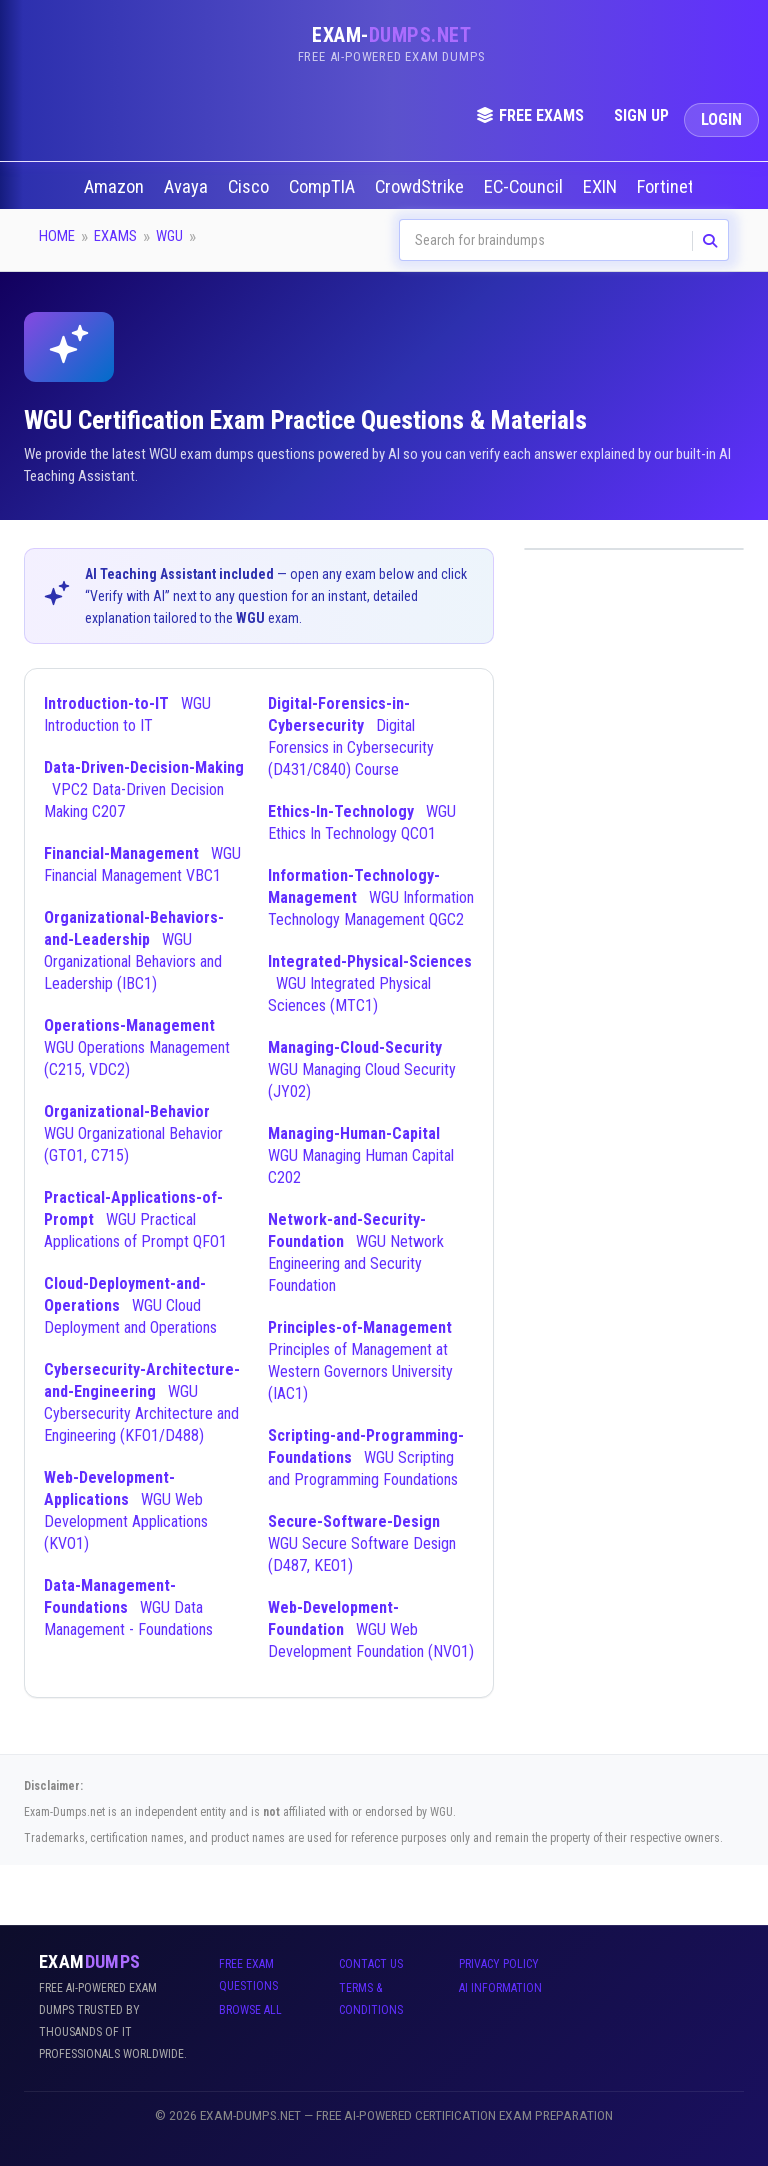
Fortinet (667, 187)
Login (721, 119)
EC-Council (525, 187)
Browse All (250, 2010)
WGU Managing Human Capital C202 (361, 1155)
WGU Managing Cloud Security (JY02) (362, 1069)
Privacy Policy (499, 1964)
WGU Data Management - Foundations (128, 1607)
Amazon (116, 187)
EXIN (602, 187)
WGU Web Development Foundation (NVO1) (371, 1629)
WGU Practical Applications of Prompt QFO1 (135, 1219)
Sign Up (641, 115)
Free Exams (530, 115)
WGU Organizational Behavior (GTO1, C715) (133, 1133)
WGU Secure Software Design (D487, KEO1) (362, 1543)
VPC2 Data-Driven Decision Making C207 (144, 789)
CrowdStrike (421, 187)
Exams (115, 236)
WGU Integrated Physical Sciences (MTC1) (370, 983)
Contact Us (371, 1964)
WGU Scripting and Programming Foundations (366, 1457)
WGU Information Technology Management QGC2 (371, 897)
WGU (169, 236)
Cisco (250, 187)
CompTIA (324, 187)
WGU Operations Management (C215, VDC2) (137, 1047)
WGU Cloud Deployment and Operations (130, 1305)
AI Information (500, 1988)
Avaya (188, 187)
